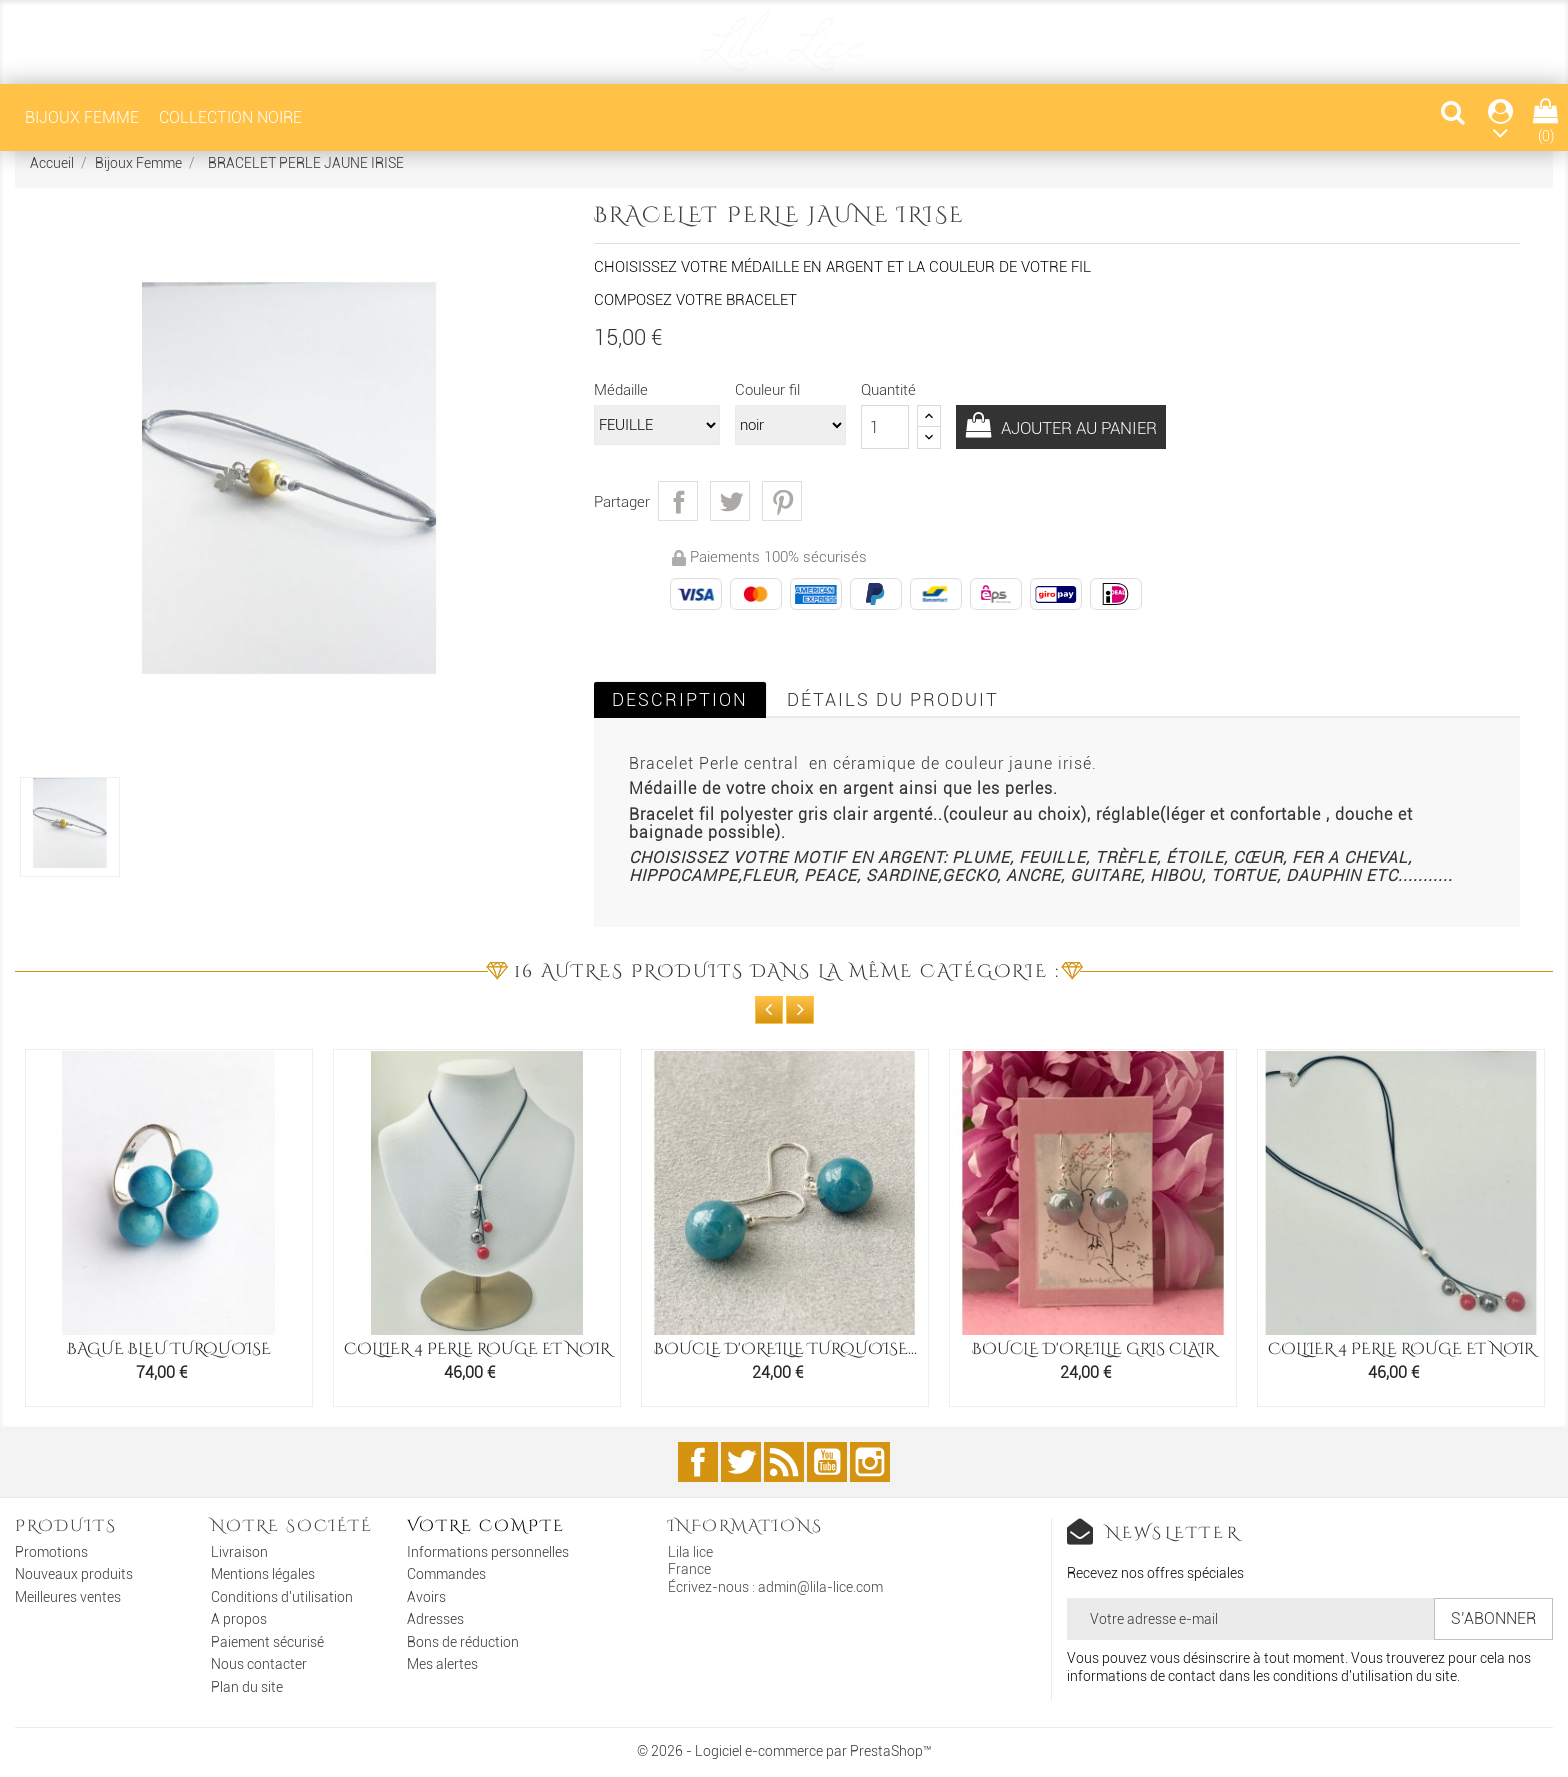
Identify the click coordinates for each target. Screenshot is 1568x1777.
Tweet (730, 501)
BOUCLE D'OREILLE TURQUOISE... (785, 1349)
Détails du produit (893, 699)
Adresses (435, 1619)
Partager (678, 501)
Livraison (239, 1552)
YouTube (827, 1462)
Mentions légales (263, 1574)
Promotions (51, 1552)
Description (680, 699)
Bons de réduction (463, 1642)
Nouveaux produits (74, 1574)
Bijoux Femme (82, 117)
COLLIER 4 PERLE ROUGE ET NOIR (477, 1349)
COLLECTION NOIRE (230, 117)
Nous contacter (259, 1664)
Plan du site (247, 1687)
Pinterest (782, 501)
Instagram (870, 1462)
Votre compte (486, 1526)
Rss (784, 1462)
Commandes (446, 1574)
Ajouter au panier (1088, 428)
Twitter (741, 1462)
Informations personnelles (488, 1552)
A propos (239, 1619)
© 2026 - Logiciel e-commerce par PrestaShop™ (784, 1751)
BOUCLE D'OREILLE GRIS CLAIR (1093, 1349)
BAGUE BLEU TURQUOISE (169, 1349)
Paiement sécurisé (267, 1642)
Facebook (698, 1462)
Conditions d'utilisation (282, 1597)
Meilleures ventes (68, 1597)
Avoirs (426, 1597)
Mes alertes (442, 1664)
